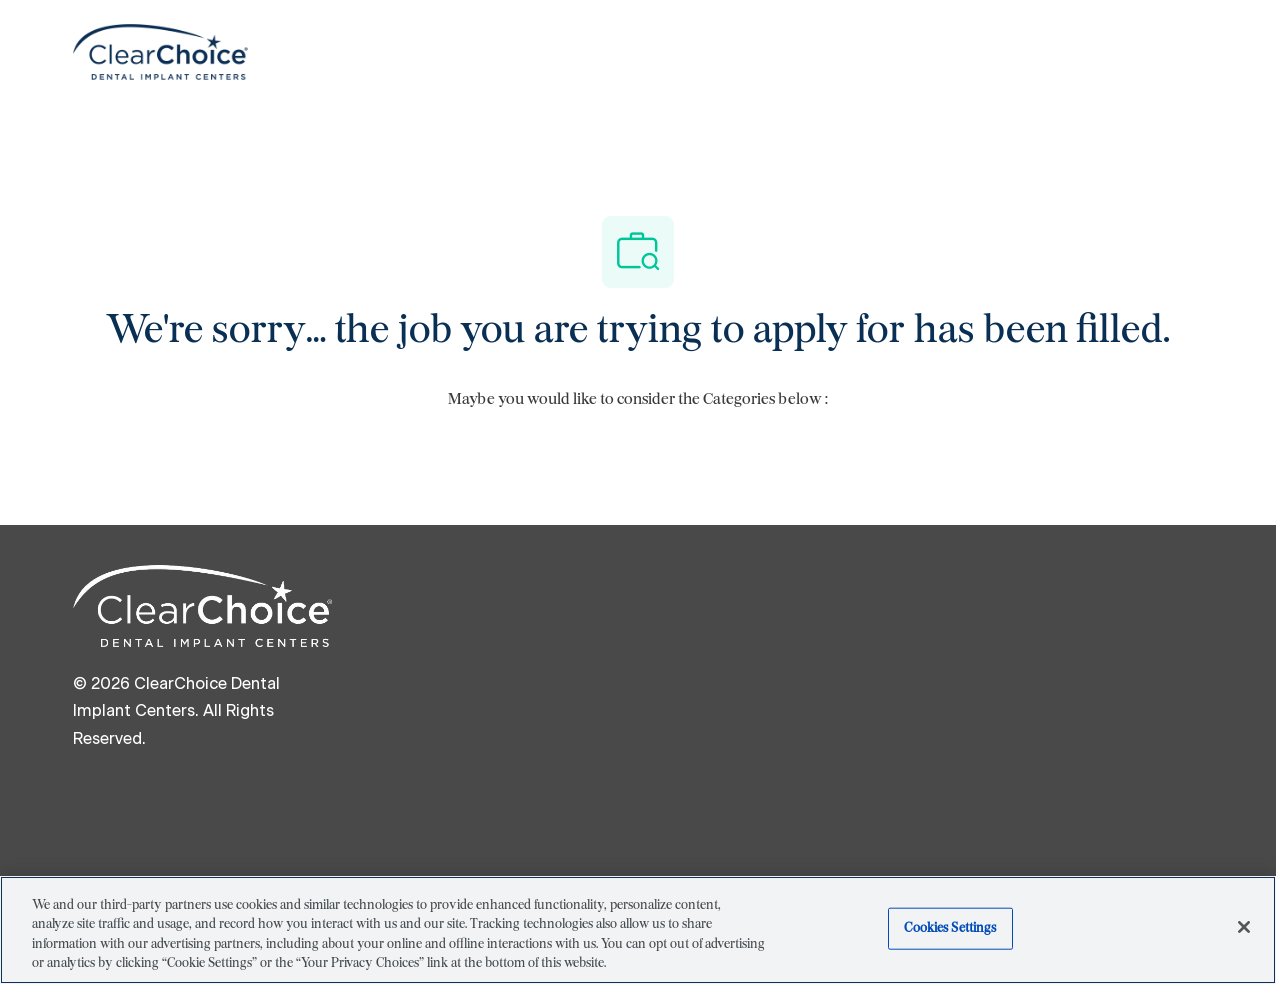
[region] (638, 930)
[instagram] (337, 809)
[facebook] (97, 809)
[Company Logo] (160, 50)
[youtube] (417, 809)
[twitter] (257, 809)
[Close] (1244, 927)
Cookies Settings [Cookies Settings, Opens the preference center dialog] (950, 928)
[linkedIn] (177, 809)
